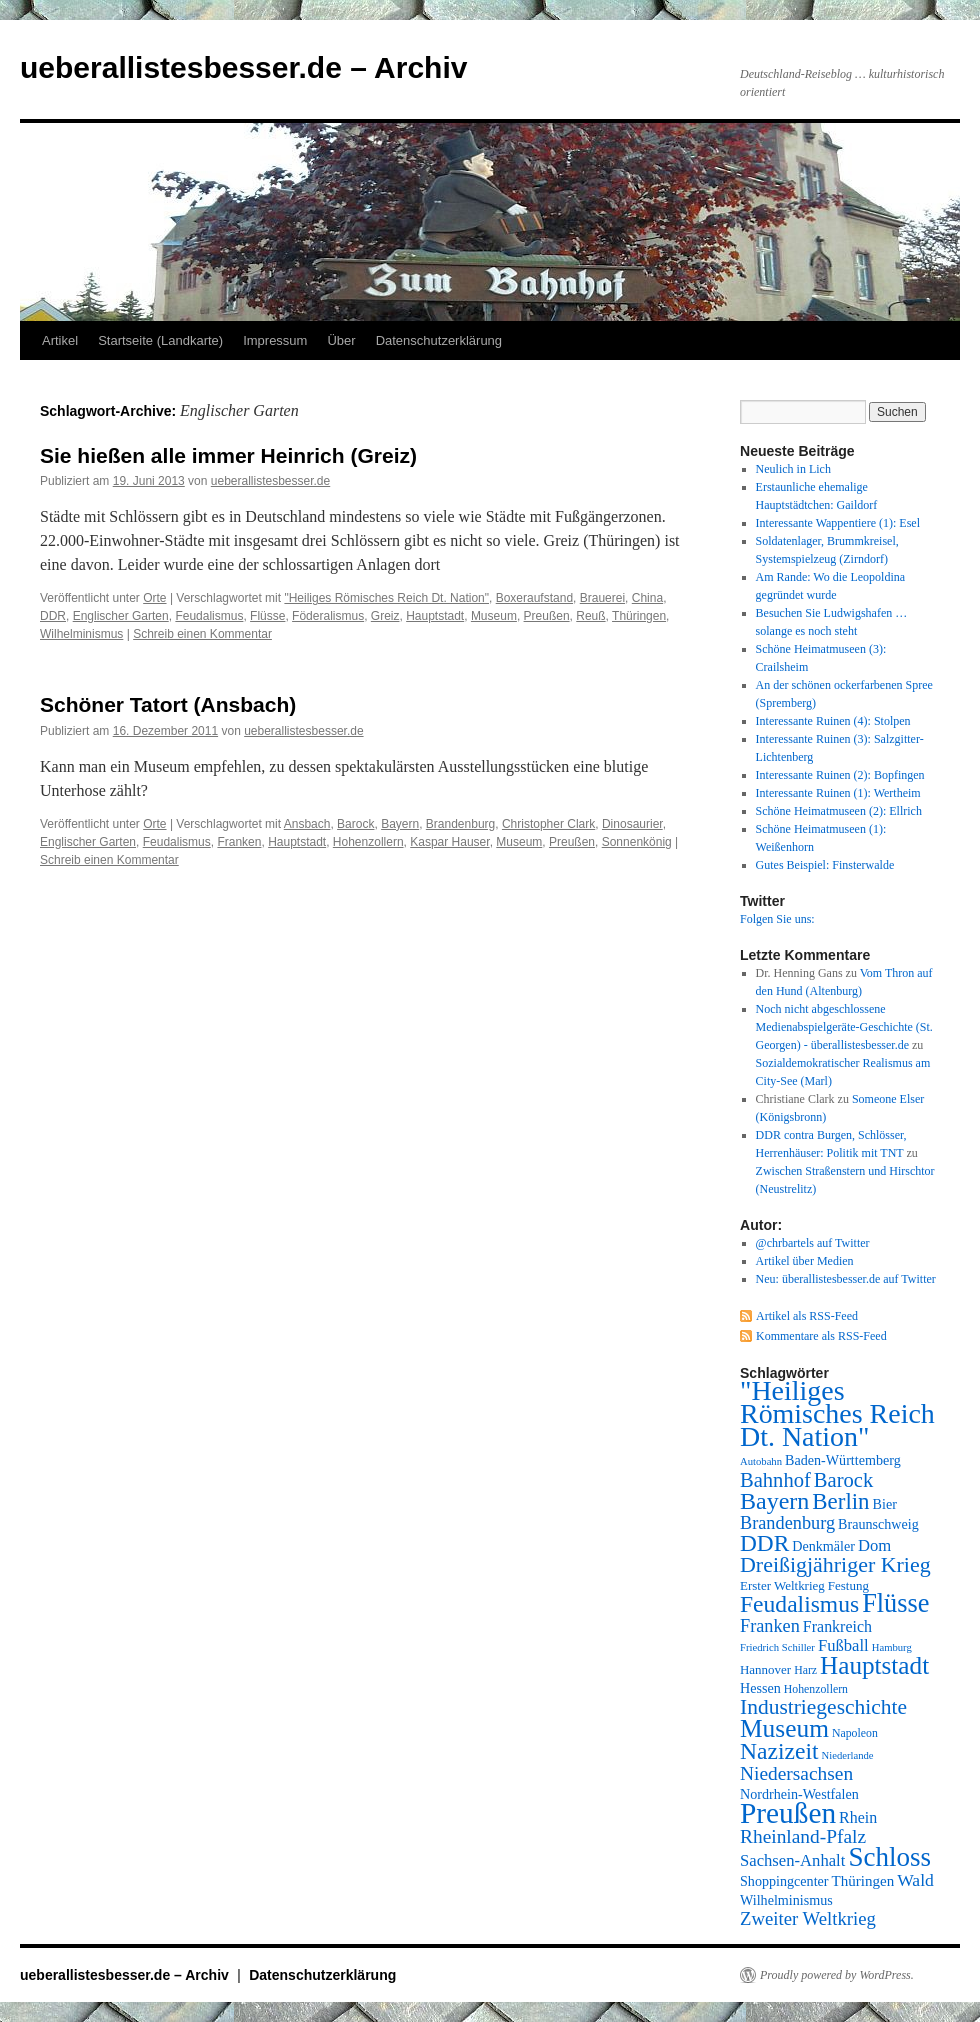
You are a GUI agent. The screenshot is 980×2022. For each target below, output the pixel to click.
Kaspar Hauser (449, 842)
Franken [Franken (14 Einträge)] (770, 1626)
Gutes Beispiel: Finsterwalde (825, 865)
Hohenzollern (368, 842)
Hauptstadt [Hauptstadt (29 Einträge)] (874, 1665)
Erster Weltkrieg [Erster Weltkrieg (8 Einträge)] (782, 1585)
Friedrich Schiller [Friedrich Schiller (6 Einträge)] (777, 1647)
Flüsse (267, 616)
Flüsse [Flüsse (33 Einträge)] (895, 1603)
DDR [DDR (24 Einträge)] (764, 1543)
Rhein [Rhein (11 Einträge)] (858, 1817)
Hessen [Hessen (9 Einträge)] (760, 1688)
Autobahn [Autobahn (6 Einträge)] (761, 1461)
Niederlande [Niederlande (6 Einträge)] (848, 1755)
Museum (494, 616)
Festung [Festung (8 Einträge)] (848, 1585)
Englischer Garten (121, 616)
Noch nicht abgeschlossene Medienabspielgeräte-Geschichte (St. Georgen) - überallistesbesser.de (844, 1027)
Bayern (400, 824)
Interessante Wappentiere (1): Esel (838, 523)
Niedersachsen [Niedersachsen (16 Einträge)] (796, 1773)
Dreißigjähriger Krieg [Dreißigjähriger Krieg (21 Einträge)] (835, 1564)
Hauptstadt (435, 616)
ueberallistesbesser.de (270, 481)
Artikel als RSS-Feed (807, 1316)
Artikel (60, 340)
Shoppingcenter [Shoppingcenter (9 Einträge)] (784, 1881)
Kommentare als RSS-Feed (821, 1336)
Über (341, 340)
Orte (154, 598)
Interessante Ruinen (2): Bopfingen (840, 775)
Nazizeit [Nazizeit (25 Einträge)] (779, 1751)
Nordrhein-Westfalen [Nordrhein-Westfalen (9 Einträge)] (799, 1794)
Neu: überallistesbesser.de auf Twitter (846, 1279)
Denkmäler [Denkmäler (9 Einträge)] (823, 1546)
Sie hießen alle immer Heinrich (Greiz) (228, 455)
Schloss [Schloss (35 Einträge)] (889, 1857)
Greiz (385, 616)
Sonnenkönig (637, 842)
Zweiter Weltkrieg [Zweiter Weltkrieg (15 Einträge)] (808, 1918)
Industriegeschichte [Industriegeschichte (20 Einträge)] (823, 1707)
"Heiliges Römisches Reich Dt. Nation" (386, 598)
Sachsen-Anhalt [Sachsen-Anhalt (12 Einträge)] (792, 1860)
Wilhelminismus (81, 634)
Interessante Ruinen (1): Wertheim (838, 793)
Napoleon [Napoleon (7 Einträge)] (855, 1733)
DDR (53, 616)
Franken (239, 842)
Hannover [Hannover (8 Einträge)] (765, 1669)
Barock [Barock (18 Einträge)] (843, 1480)
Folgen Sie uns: (777, 919)
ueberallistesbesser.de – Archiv (243, 67)
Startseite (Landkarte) (160, 340)
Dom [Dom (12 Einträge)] (874, 1545)
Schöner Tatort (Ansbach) (168, 704)
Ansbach (307, 824)
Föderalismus (328, 616)
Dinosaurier (632, 824)
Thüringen (639, 616)
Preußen (547, 616)
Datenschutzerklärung (439, 340)
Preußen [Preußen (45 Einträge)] (788, 1813)
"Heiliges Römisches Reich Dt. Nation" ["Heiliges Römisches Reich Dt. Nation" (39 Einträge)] (837, 1413)
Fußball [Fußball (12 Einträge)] (843, 1645)
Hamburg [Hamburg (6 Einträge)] (892, 1647)
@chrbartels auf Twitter (813, 1243)
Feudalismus (209, 616)
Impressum (275, 340)
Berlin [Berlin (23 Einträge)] (840, 1501)
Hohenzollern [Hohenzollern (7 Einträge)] (816, 1689)
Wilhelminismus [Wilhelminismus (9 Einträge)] (786, 1900)
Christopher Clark (548, 824)
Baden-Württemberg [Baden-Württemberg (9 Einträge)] (843, 1460)
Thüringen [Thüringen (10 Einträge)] (863, 1881)
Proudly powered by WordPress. (837, 1975)
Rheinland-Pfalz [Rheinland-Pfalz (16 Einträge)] (803, 1836)
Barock (355, 824)
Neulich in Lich (793, 469)
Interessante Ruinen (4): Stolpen (833, 721)
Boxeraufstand (534, 598)
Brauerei (602, 598)
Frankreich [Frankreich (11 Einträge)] (837, 1626)
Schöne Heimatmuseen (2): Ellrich (839, 811)
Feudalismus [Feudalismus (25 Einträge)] (799, 1604)
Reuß (590, 616)
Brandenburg (460, 824)
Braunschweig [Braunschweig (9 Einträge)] (878, 1524)
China (647, 598)
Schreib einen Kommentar (202, 634)
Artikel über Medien (805, 1261)
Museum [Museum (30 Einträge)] (784, 1728)
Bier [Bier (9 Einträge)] (885, 1504)
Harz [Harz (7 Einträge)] (805, 1670)
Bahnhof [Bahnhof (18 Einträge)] (775, 1480)
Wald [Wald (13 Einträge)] (915, 1880)
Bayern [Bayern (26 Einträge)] (774, 1501)
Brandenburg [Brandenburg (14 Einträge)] (787, 1523)
